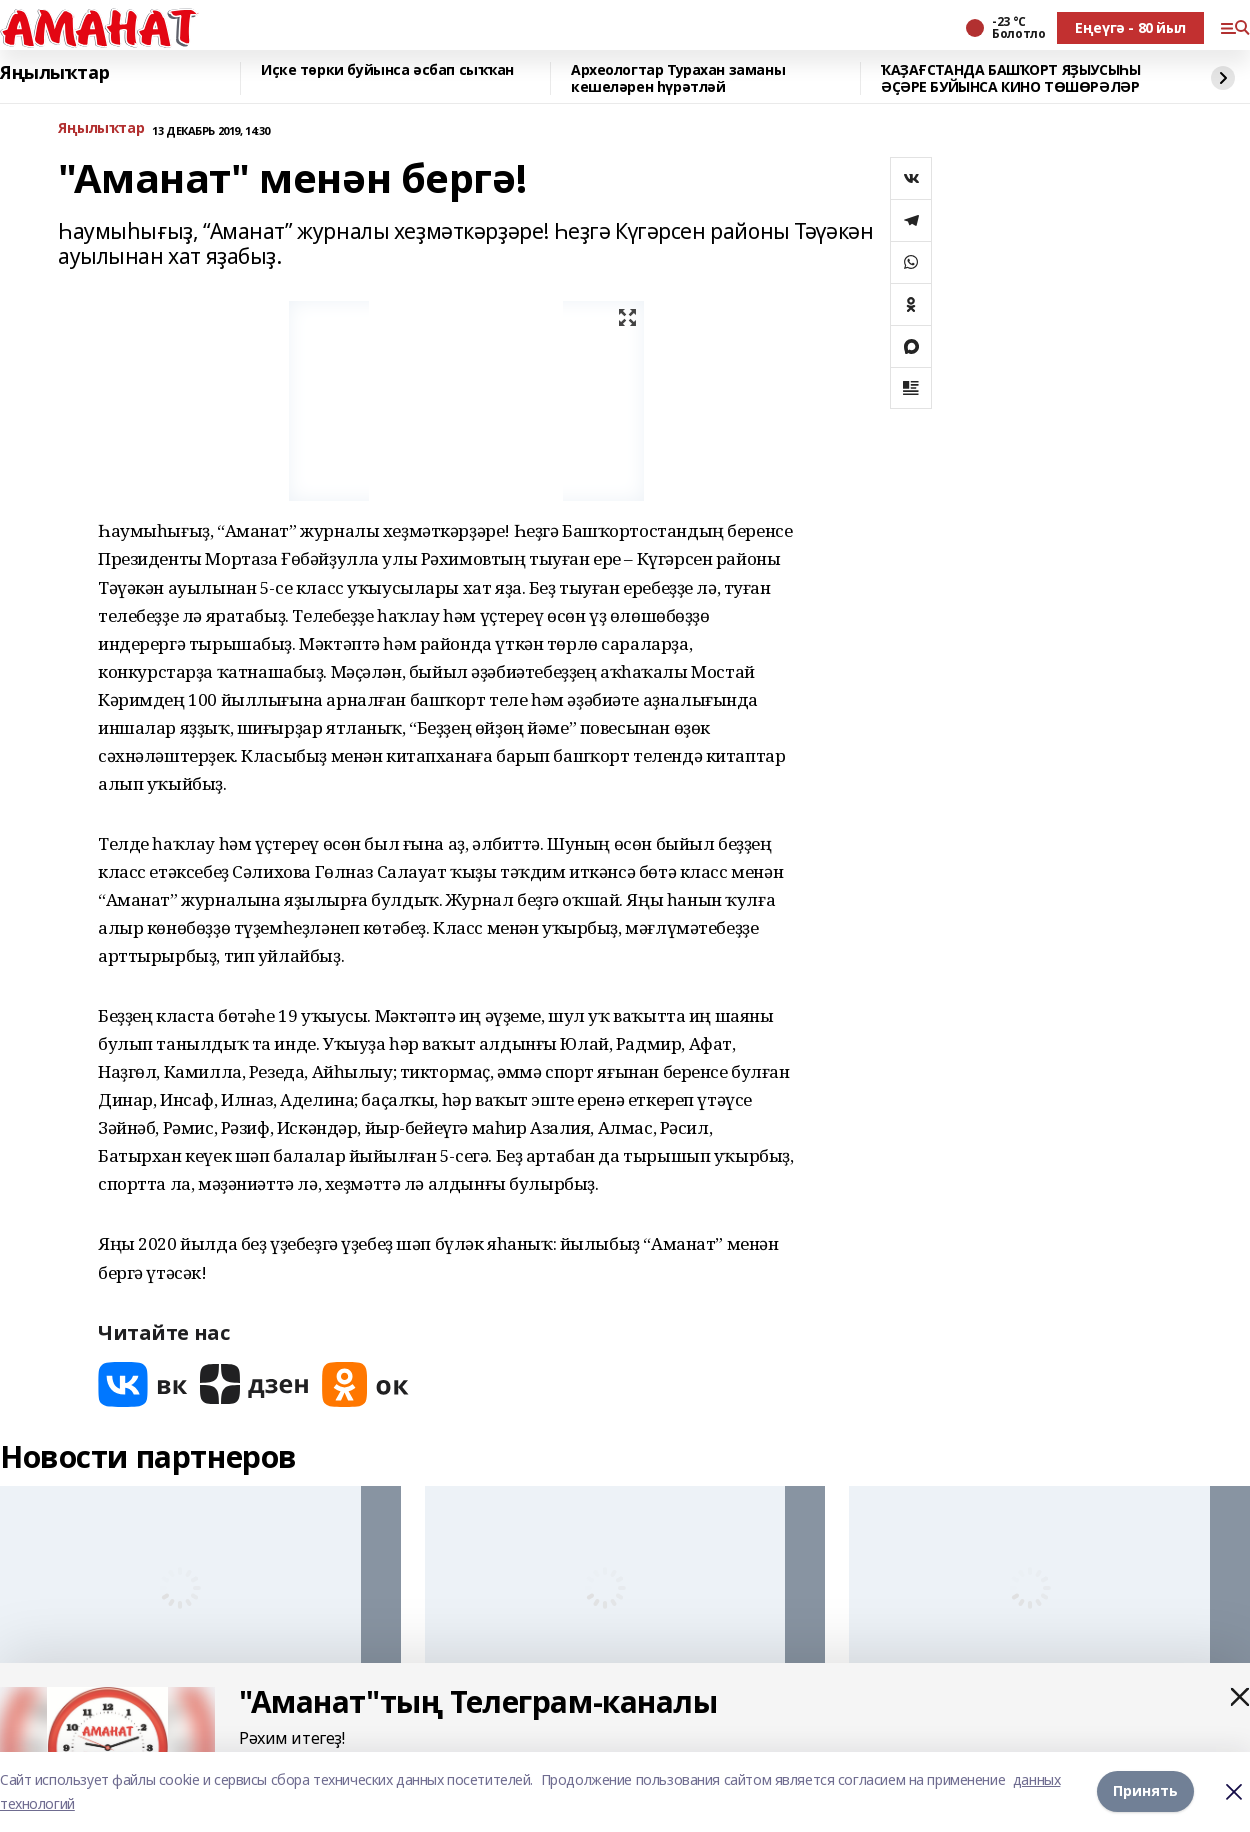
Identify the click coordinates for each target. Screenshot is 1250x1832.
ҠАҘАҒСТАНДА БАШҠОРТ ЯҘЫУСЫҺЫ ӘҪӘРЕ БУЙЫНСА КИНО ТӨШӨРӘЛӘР (1010, 78)
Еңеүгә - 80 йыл (1130, 27)
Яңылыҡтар (54, 73)
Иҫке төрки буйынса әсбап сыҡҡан (387, 70)
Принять (1145, 1791)
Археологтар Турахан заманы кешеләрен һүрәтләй (678, 78)
